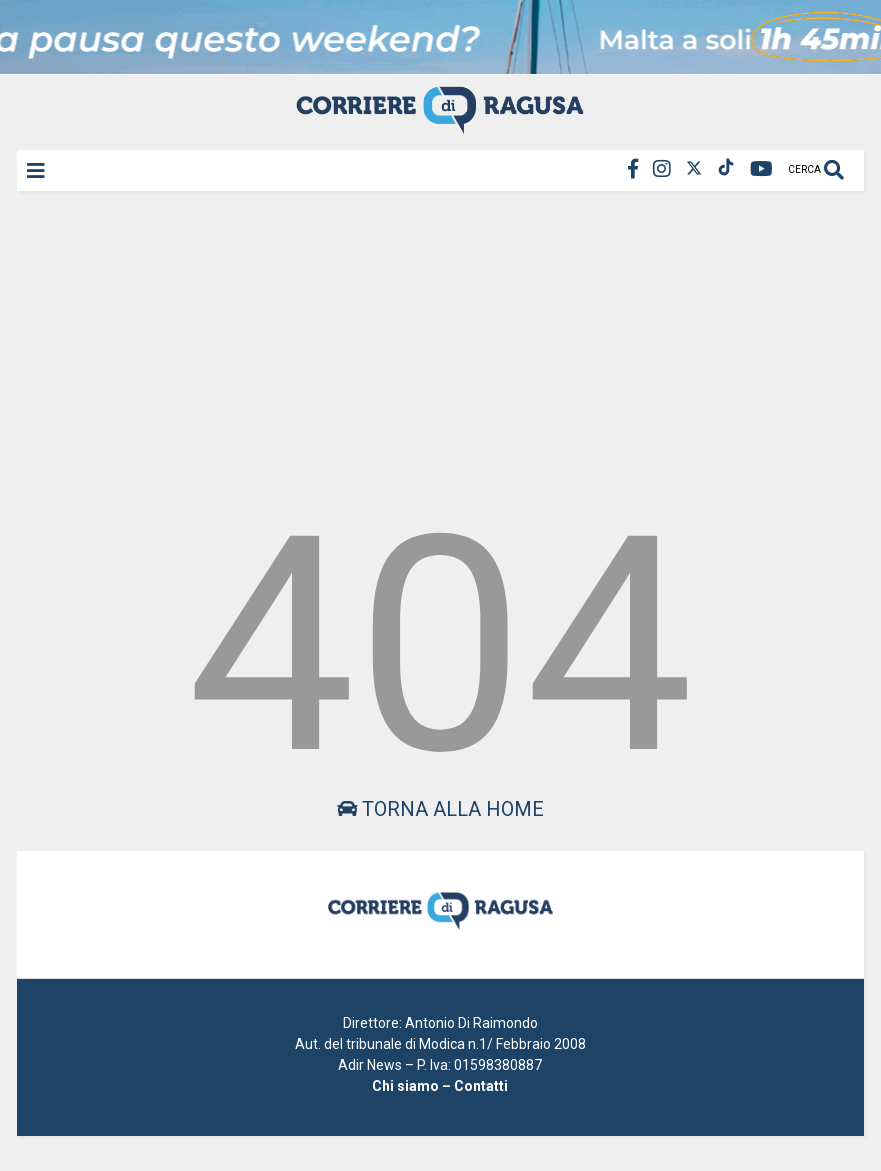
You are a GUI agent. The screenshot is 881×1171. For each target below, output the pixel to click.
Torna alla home (440, 809)
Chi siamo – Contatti (440, 1086)
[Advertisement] (440, 344)
